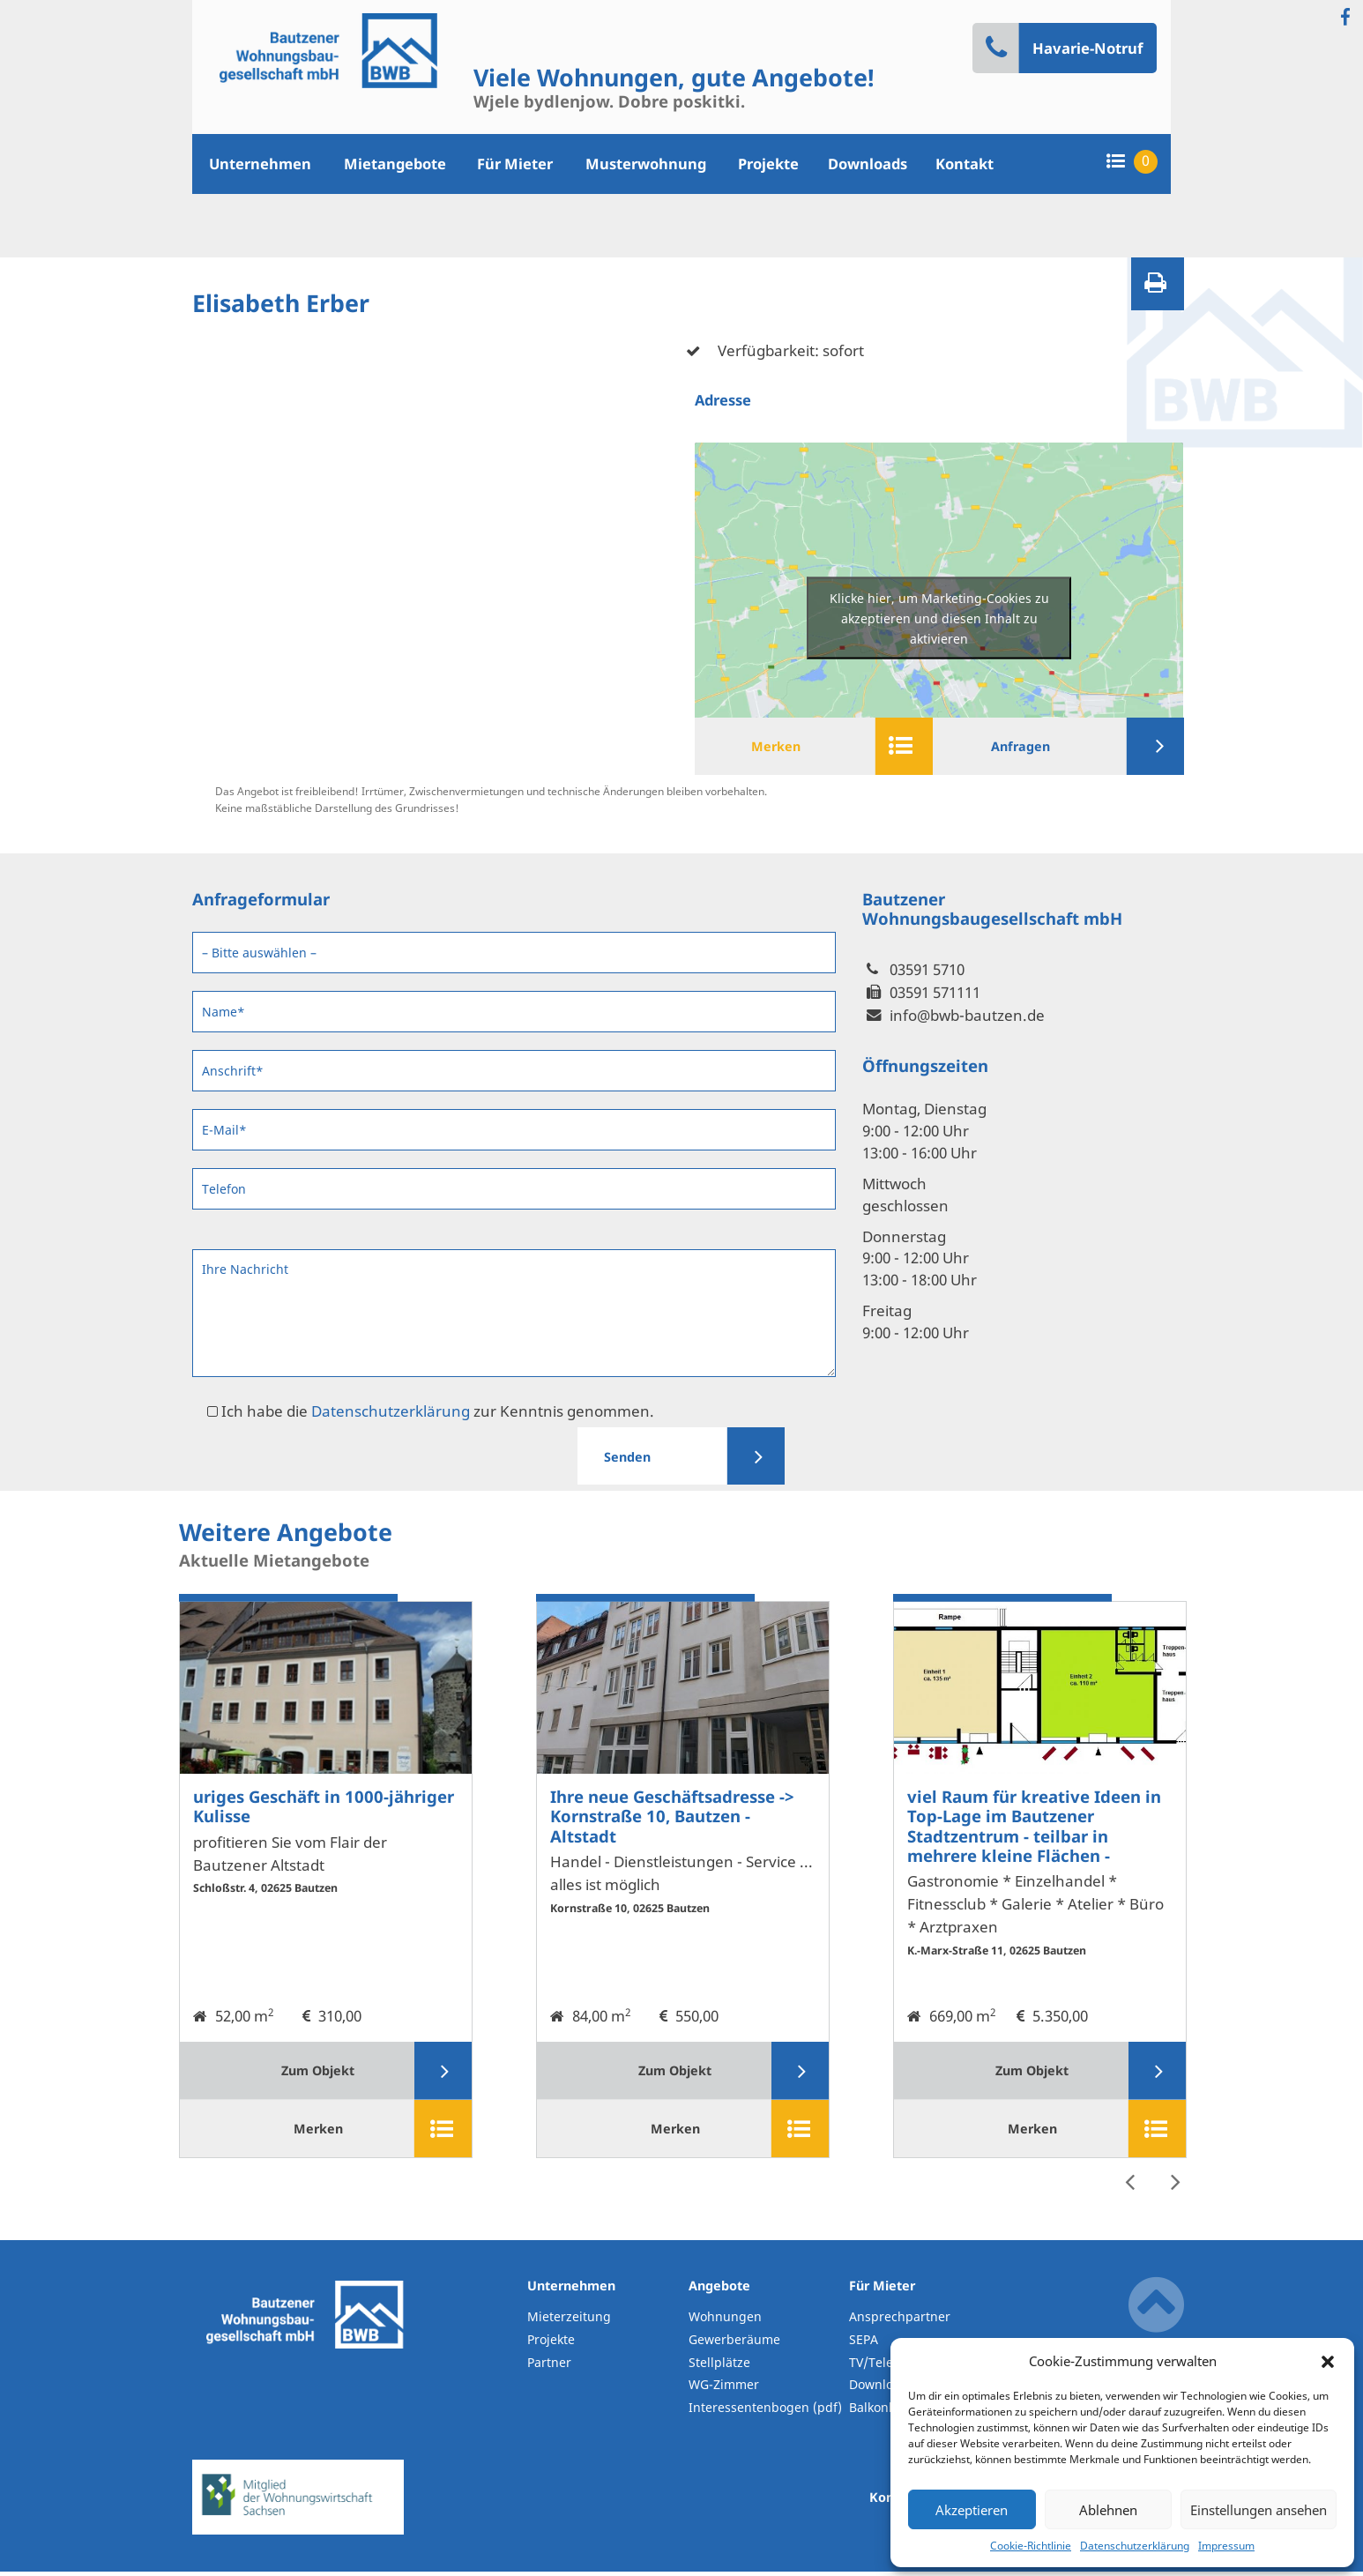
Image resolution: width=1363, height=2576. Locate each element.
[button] (1328, 2361)
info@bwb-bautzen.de (967, 1017)
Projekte (768, 163)
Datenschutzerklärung (1134, 2545)
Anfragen (1075, 747)
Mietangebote (395, 163)
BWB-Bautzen (304, 2370)
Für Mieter (515, 163)
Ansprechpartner (899, 2321)
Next (1175, 2182)
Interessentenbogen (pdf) (762, 2412)
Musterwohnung (645, 163)
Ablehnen (1108, 2510)
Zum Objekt (365, 2073)
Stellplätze (719, 2366)
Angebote (719, 2290)
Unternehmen (260, 163)
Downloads (867, 163)
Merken (830, 747)
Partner (549, 2366)
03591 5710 (927, 971)
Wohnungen (725, 2321)
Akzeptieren (971, 2510)
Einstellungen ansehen (1258, 2510)
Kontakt (964, 163)
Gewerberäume (734, 2344)
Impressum (1226, 2545)
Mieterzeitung (569, 2321)
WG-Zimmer (724, 2389)
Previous (1129, 2182)
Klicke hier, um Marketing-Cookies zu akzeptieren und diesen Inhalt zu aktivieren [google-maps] (939, 618)
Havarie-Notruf (1064, 48)
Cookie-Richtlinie (1030, 2545)
